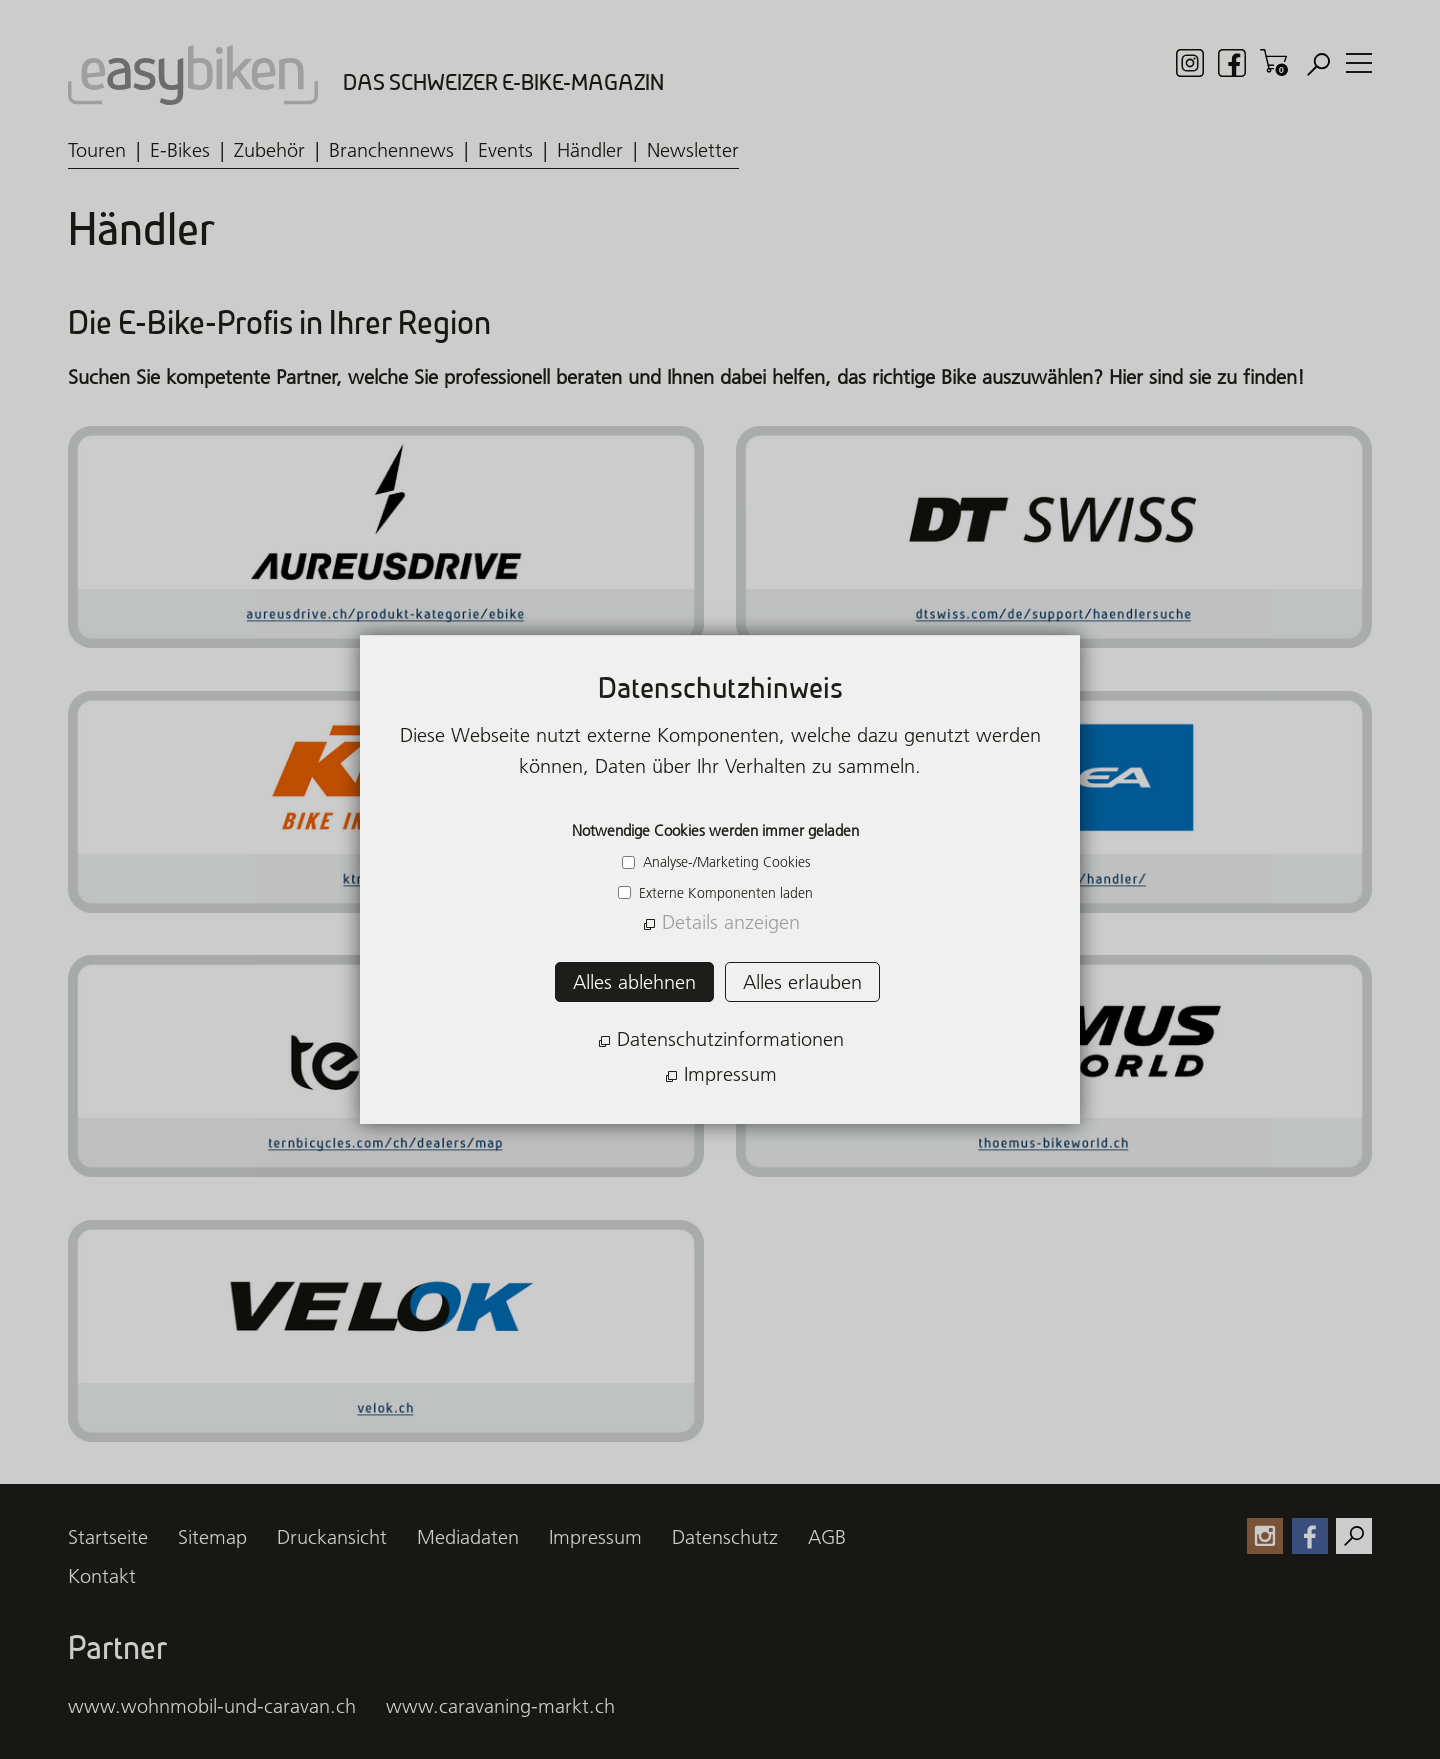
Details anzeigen (731, 922)
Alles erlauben (802, 982)
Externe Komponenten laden (724, 893)
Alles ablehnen (634, 982)
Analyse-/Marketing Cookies (724, 862)
